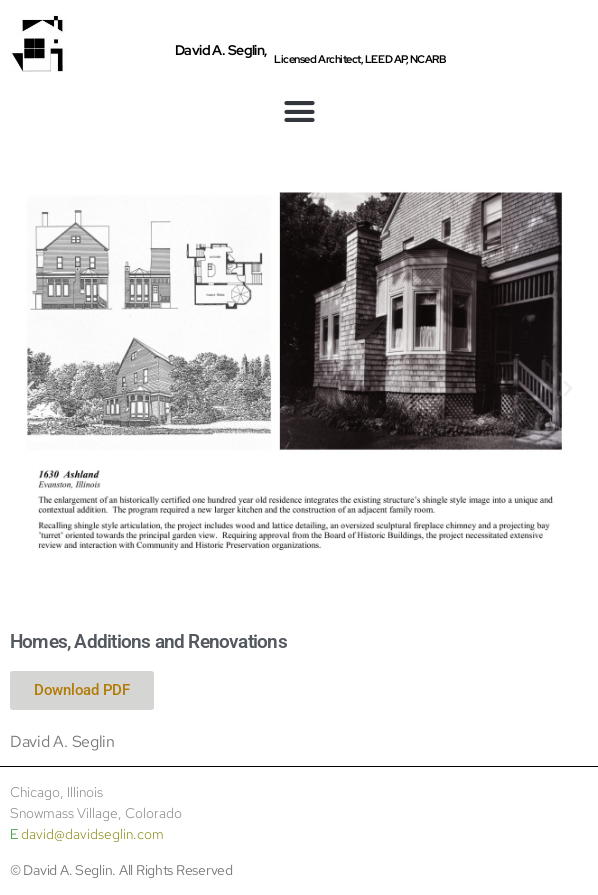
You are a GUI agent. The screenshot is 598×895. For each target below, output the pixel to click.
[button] (298, 112)
